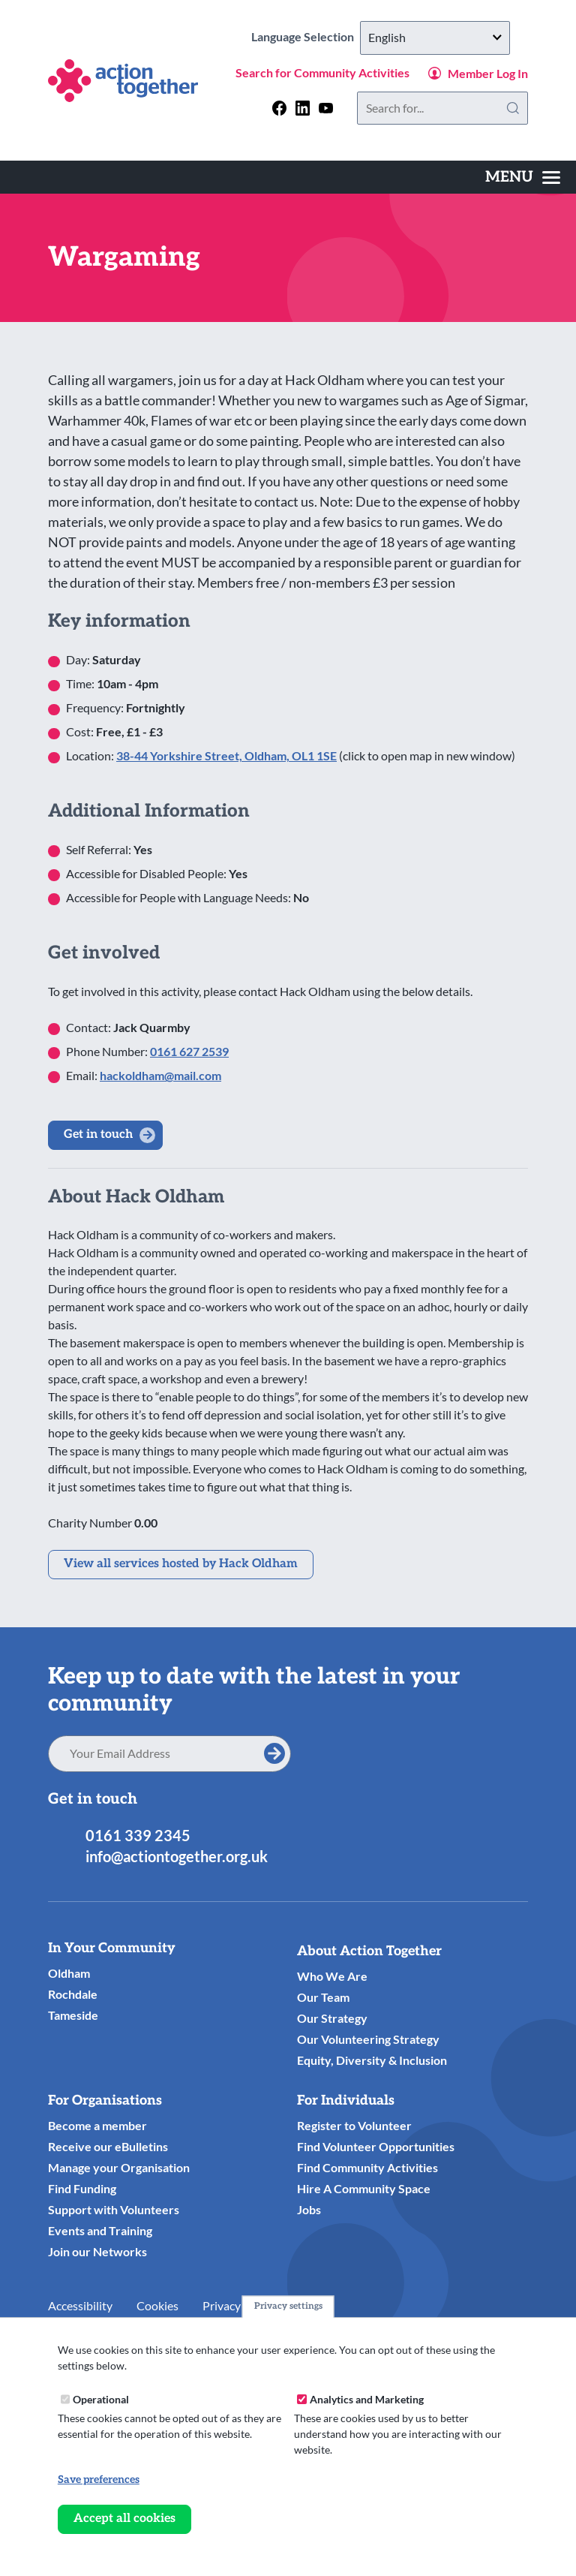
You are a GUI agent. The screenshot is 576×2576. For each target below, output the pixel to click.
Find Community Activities (367, 2167)
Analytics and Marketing (367, 2399)
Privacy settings (288, 2306)
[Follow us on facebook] (279, 108)
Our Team (323, 1997)
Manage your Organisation (119, 2167)
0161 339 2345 (138, 1835)
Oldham (69, 1973)
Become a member (97, 2125)
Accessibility (80, 2305)
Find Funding (82, 2188)
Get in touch (98, 1134)
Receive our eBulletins (108, 2146)
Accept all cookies (125, 2518)
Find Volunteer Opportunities (375, 2146)
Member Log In (488, 73)
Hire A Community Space (363, 2188)
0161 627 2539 (189, 1051)
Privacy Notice (240, 2305)
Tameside (73, 2015)
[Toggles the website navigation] (523, 177)
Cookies (157, 2305)
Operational (101, 2399)
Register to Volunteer (354, 2125)
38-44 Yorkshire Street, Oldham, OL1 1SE (226, 755)
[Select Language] (435, 38)
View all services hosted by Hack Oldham (181, 1564)
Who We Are (332, 1976)
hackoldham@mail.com (160, 1075)
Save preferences (99, 2479)
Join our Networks (97, 2251)
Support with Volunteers (113, 2209)
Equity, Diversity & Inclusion (372, 2060)
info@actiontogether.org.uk (177, 1856)
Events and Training (100, 2230)
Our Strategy (332, 2018)
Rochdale (73, 1994)
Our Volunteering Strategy (368, 2039)
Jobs (309, 2209)
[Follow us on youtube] (326, 108)
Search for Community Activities (323, 72)
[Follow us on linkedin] (303, 108)
